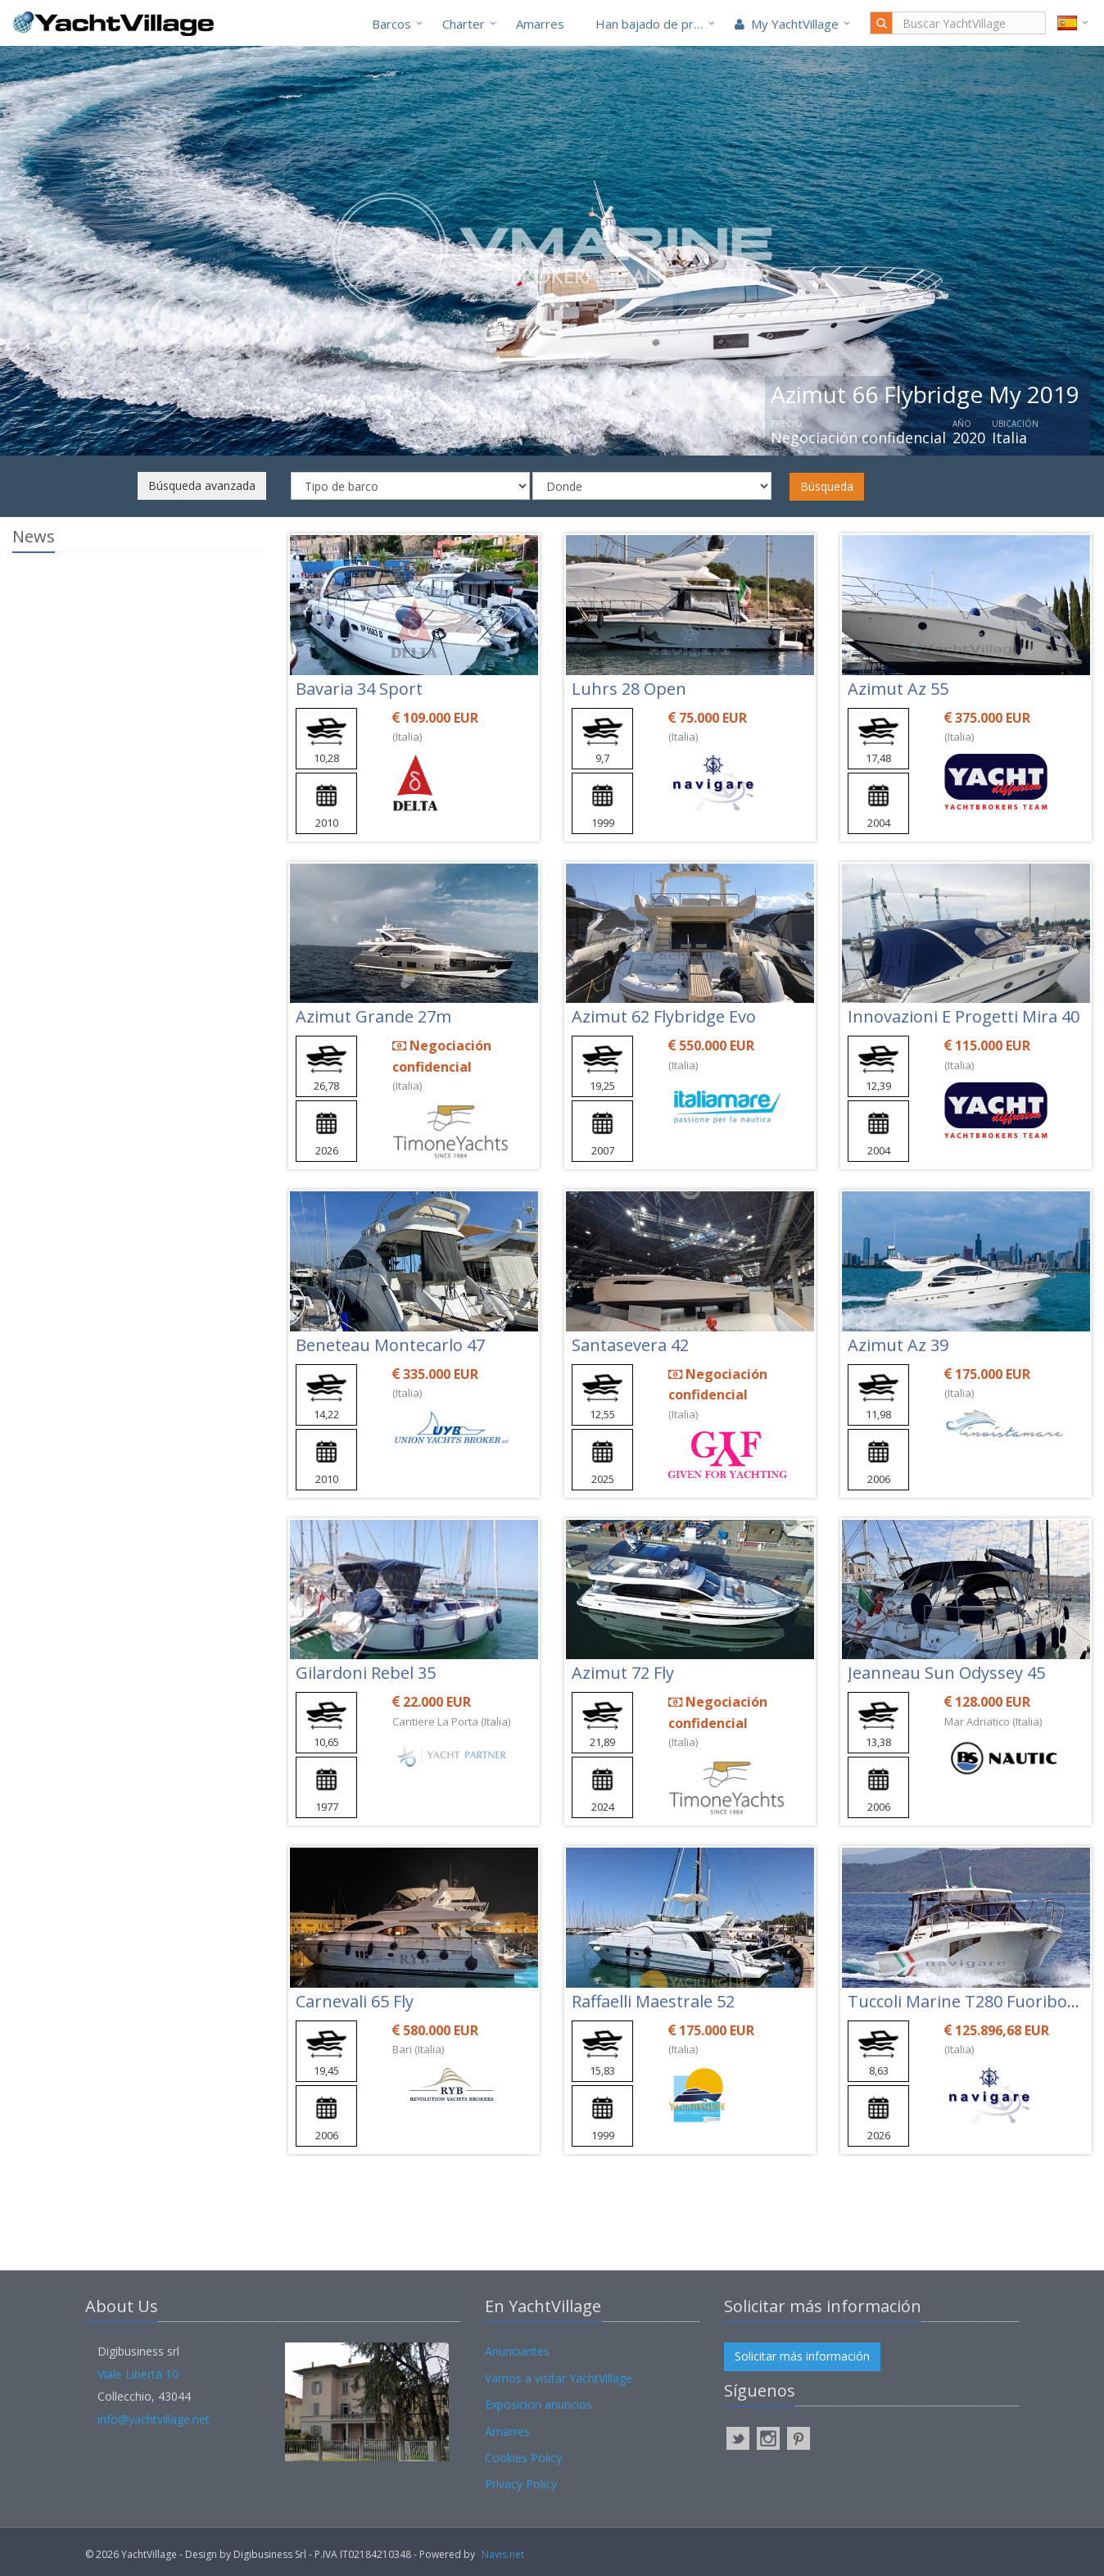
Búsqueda (826, 486)
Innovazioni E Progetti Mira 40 (963, 1016)
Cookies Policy (523, 2457)
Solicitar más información (802, 2356)
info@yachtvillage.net (153, 2419)
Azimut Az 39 (898, 1345)
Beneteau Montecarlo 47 (390, 1345)
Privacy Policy (521, 2484)
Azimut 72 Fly (623, 1673)
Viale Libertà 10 (138, 2374)
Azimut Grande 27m (373, 1016)
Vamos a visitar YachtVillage (558, 2378)
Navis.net (503, 2554)
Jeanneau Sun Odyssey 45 (946, 1673)
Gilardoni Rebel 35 (366, 1673)
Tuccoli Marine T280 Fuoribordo (971, 2001)
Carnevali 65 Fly (355, 2001)
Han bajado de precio (656, 24)
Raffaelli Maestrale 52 (653, 2001)
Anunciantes (517, 2351)
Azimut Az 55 (898, 689)
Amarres (540, 24)
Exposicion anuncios (538, 2404)
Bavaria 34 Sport (359, 689)
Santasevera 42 (630, 1345)
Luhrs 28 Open (629, 689)
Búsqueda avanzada (202, 485)
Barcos (391, 24)
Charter (463, 24)
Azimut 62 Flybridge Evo (664, 1016)
